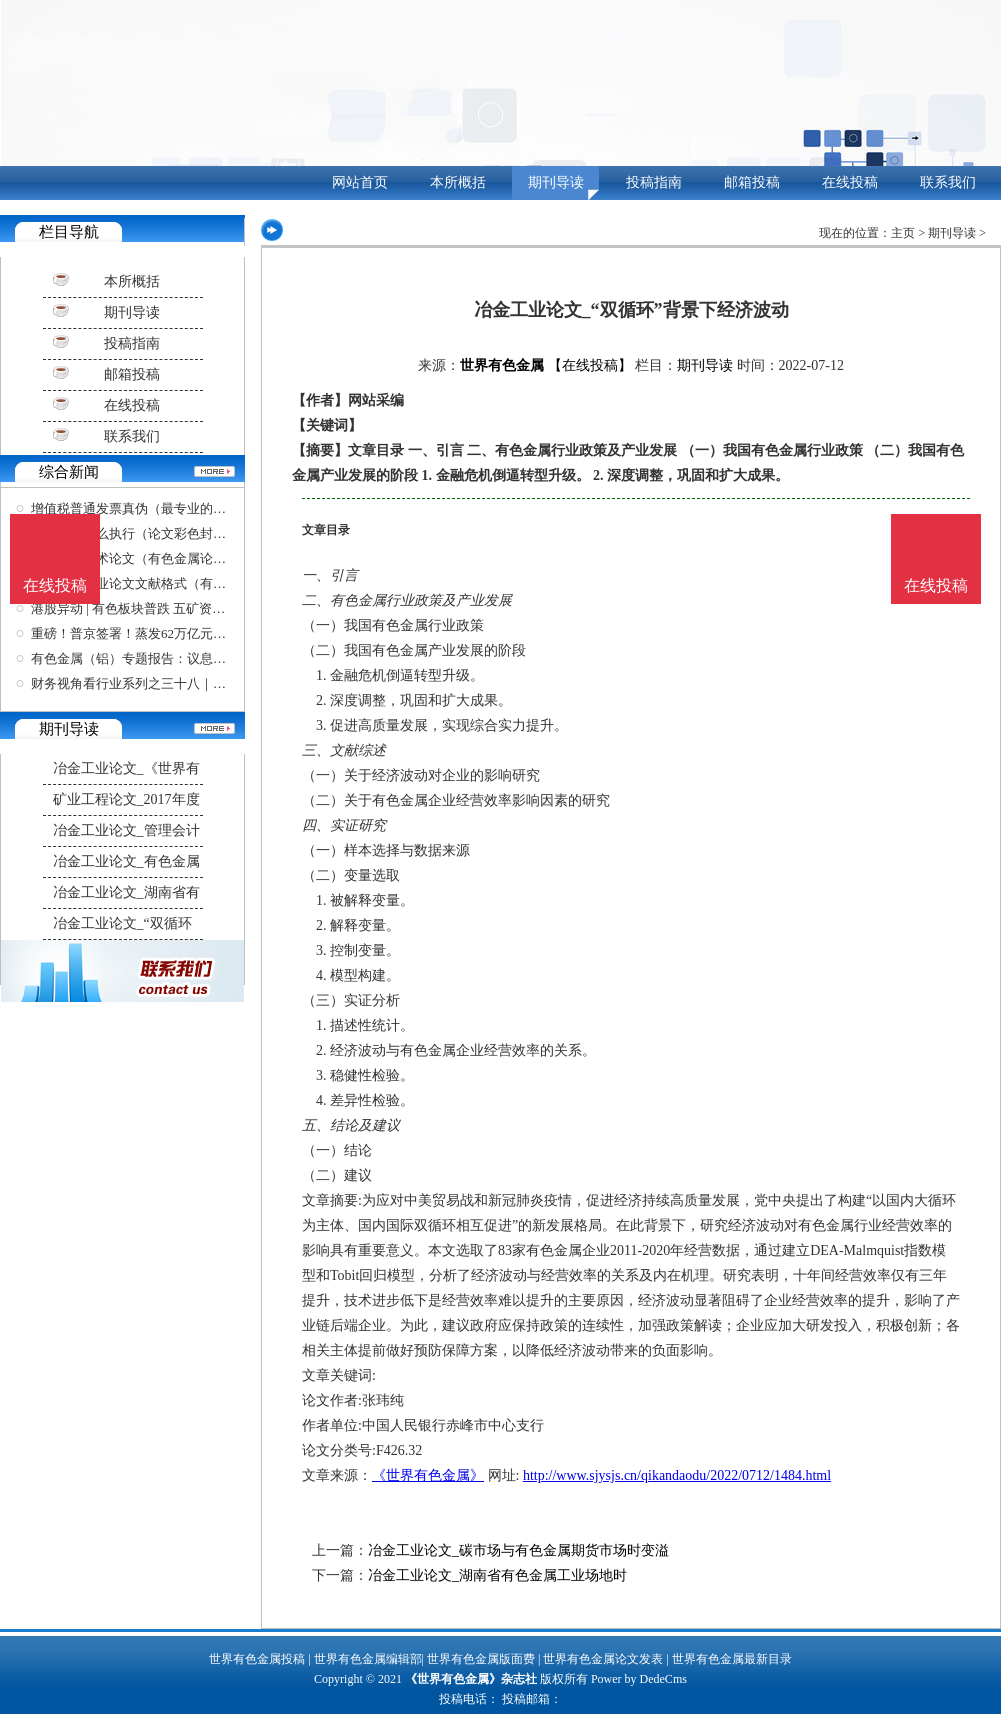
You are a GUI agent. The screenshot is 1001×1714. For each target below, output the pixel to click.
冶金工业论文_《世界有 (126, 768)
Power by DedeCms (639, 1679)
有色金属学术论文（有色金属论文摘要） (148, 558)
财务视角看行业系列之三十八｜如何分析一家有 (167, 683)
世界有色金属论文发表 (603, 1659)
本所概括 (458, 182)
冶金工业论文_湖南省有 (126, 892)
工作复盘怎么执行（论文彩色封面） (135, 533)
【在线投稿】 (590, 365)
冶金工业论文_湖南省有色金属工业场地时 (497, 1575)
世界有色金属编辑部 (368, 1659)
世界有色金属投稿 (257, 1659)
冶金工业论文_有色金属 (126, 861)
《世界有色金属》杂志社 (471, 1679)
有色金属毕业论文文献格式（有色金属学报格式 (167, 583)
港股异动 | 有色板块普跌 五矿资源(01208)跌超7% (170, 608)
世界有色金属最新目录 (732, 1659)
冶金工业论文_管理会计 (126, 830)
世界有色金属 (502, 365)
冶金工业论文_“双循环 (122, 923)
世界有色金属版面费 (481, 1659)
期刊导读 (556, 182)
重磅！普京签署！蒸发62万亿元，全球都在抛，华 (174, 633)
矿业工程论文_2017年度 (126, 799)
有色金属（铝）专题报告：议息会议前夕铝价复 (167, 658)
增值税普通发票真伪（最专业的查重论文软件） (167, 508)
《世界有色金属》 (428, 1475)
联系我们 (948, 182)
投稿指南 (654, 182)
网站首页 (360, 182)
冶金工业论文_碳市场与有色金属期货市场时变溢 (518, 1550)
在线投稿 (850, 182)
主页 (903, 233)
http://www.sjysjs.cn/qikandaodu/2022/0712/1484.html (677, 1475)
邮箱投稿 (752, 182)
